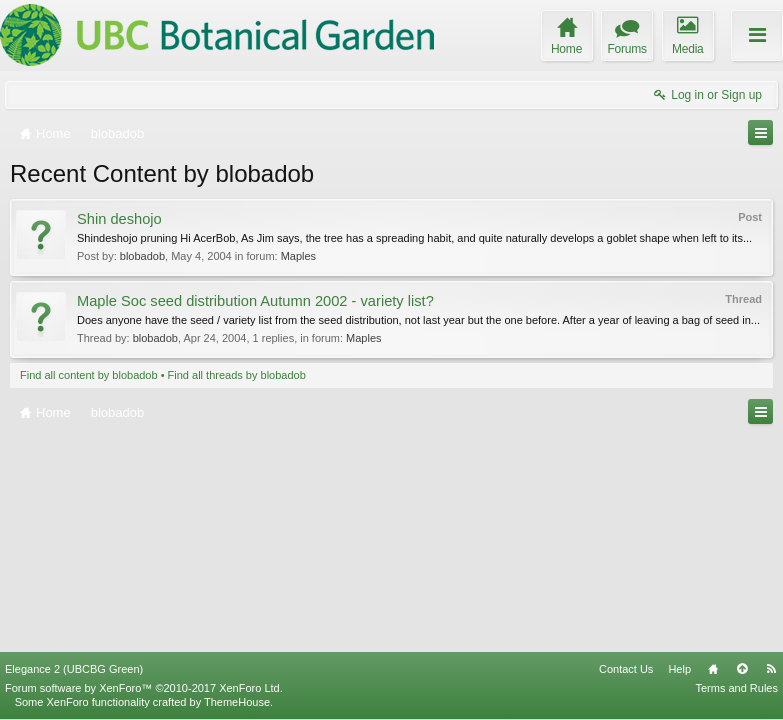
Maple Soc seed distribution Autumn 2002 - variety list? (255, 301)
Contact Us (626, 669)
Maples (298, 256)
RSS (771, 669)
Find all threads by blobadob (237, 375)
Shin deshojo (119, 219)
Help (679, 669)
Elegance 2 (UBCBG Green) (74, 669)
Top (742, 669)
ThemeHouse (237, 702)
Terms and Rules (736, 688)
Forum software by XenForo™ (144, 688)
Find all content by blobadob (89, 375)
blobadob (142, 256)
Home (713, 669)
